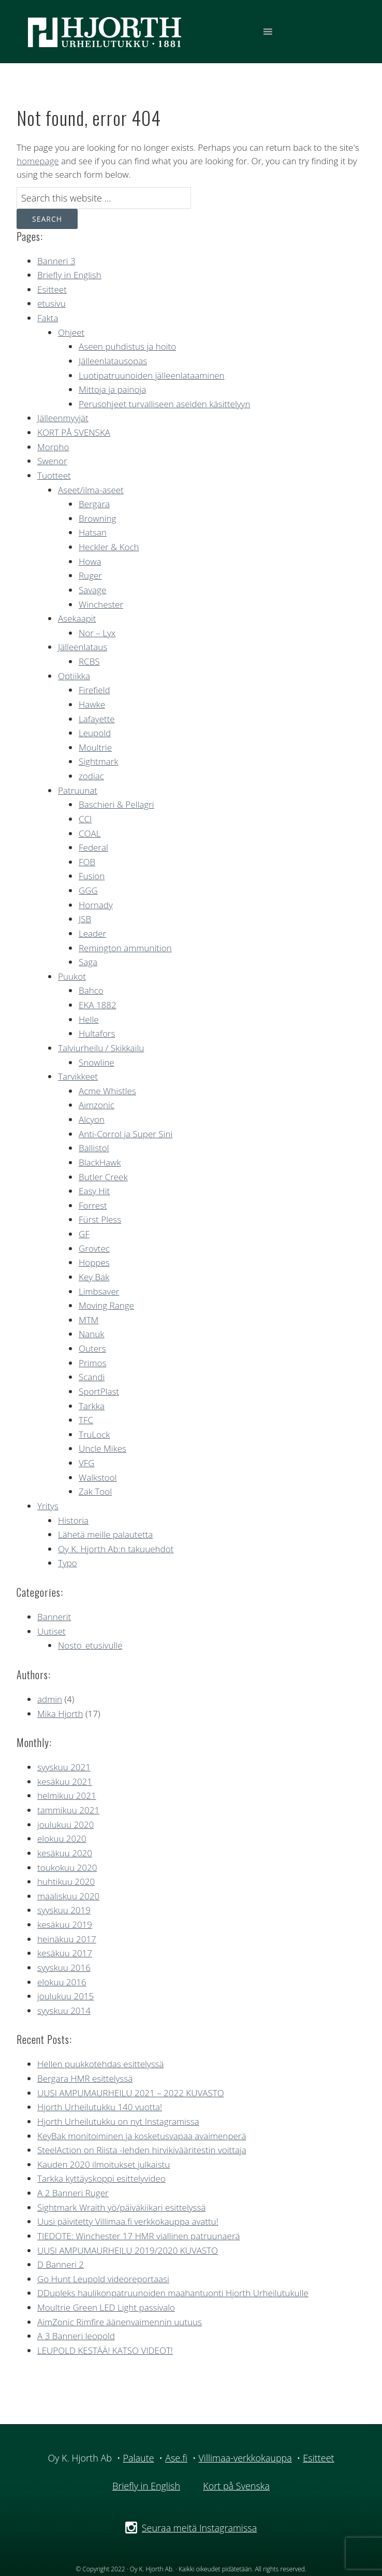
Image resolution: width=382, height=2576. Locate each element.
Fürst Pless (100, 1219)
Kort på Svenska (236, 2486)
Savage (92, 590)
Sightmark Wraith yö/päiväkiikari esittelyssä (121, 2207)
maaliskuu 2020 (68, 1896)
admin (49, 1699)
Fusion (92, 876)
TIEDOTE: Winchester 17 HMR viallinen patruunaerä (138, 2236)
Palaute (138, 2458)
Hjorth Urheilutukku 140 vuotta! (99, 2107)
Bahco (91, 990)
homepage (38, 161)
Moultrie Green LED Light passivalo (106, 2307)
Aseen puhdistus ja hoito (127, 346)
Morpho (53, 447)
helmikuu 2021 (66, 1795)
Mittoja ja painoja (112, 389)
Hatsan (93, 532)
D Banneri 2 (60, 2264)
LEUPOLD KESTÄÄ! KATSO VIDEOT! (105, 2350)
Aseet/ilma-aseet (91, 490)
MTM (88, 1320)
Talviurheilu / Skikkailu (101, 1048)
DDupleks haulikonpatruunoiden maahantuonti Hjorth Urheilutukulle (172, 2293)
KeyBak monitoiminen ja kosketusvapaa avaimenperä (141, 2136)
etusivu (51, 303)
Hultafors (97, 1033)
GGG (88, 890)
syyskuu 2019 (64, 1910)
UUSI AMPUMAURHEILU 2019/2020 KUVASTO (127, 2250)
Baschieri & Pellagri (116, 804)
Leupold (95, 733)
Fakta (47, 318)
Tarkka (92, 1406)
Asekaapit (77, 618)
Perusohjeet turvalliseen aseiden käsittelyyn (164, 404)
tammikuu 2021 (68, 1810)
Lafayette (97, 719)
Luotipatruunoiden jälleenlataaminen (152, 375)
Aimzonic (96, 1105)
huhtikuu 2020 (66, 1881)
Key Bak (94, 1277)
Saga (88, 962)
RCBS (89, 661)
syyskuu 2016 (64, 1967)
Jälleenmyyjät (63, 418)
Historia (73, 1520)
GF (84, 1234)
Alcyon (92, 1119)
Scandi (92, 1377)
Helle (89, 1019)
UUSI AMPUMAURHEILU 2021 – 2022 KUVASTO (130, 2093)
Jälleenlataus (82, 647)
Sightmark (99, 761)
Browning (97, 518)
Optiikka (74, 676)
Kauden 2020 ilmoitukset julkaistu (103, 2164)
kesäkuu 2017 (64, 1953)
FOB (87, 862)
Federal (93, 847)
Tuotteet (54, 475)
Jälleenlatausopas (113, 361)
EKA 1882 (97, 1005)
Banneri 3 (56, 261)
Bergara (94, 504)
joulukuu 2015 (65, 1996)
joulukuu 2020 (65, 1824)
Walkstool (98, 1477)
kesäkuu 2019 (64, 1924)
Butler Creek (103, 1177)
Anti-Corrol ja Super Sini (125, 1134)
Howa (90, 561)
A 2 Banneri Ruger (73, 2193)
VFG (87, 1463)
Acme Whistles (107, 1091)
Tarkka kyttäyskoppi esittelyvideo (101, 2178)
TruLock (94, 1434)
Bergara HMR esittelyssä (85, 2078)
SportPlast (99, 1391)
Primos (92, 1363)
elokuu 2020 (61, 1838)
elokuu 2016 (61, 1982)
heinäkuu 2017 (66, 1939)
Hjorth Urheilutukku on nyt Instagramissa (118, 2121)
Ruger (90, 575)
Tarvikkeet (78, 1076)
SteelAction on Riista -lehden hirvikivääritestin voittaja (141, 2150)
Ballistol (94, 1148)
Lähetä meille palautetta (105, 1534)
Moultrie (95, 747)
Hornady (96, 905)
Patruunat (77, 790)
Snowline (96, 1062)
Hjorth (104, 31)
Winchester (101, 604)
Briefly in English (69, 275)
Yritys (47, 1506)
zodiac (91, 776)
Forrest (93, 1205)
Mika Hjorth (60, 1714)
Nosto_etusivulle (90, 1645)
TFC (86, 1420)
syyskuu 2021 (64, 1767)
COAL (89, 833)
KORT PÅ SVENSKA (73, 432)
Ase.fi (176, 2458)
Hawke (92, 704)
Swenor (52, 461)
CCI (85, 819)
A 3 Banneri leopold (76, 2336)
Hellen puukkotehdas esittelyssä (100, 2064)
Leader (92, 933)
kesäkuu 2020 (64, 1853)
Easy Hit (94, 1191)
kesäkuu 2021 (64, 1781)
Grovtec (94, 1248)
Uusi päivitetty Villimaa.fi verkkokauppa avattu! (127, 2221)
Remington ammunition (125, 948)
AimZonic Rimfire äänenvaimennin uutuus (119, 2322)
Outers (92, 1348)
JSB (85, 919)
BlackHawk (100, 1162)
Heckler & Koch (109, 547)
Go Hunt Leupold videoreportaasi (103, 2279)
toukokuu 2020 (67, 1867)
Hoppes (94, 1262)
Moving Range (106, 1305)
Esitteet (52, 289)
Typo (67, 1563)
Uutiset (51, 1631)
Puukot (72, 976)
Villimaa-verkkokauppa (244, 2458)
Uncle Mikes (102, 1448)
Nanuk (92, 1334)
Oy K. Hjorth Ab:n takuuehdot (115, 1549)
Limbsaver (99, 1291)
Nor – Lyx (97, 633)
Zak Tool (95, 1491)
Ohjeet (71, 332)
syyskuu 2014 (64, 2010)
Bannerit (54, 1617)
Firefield (94, 690)
